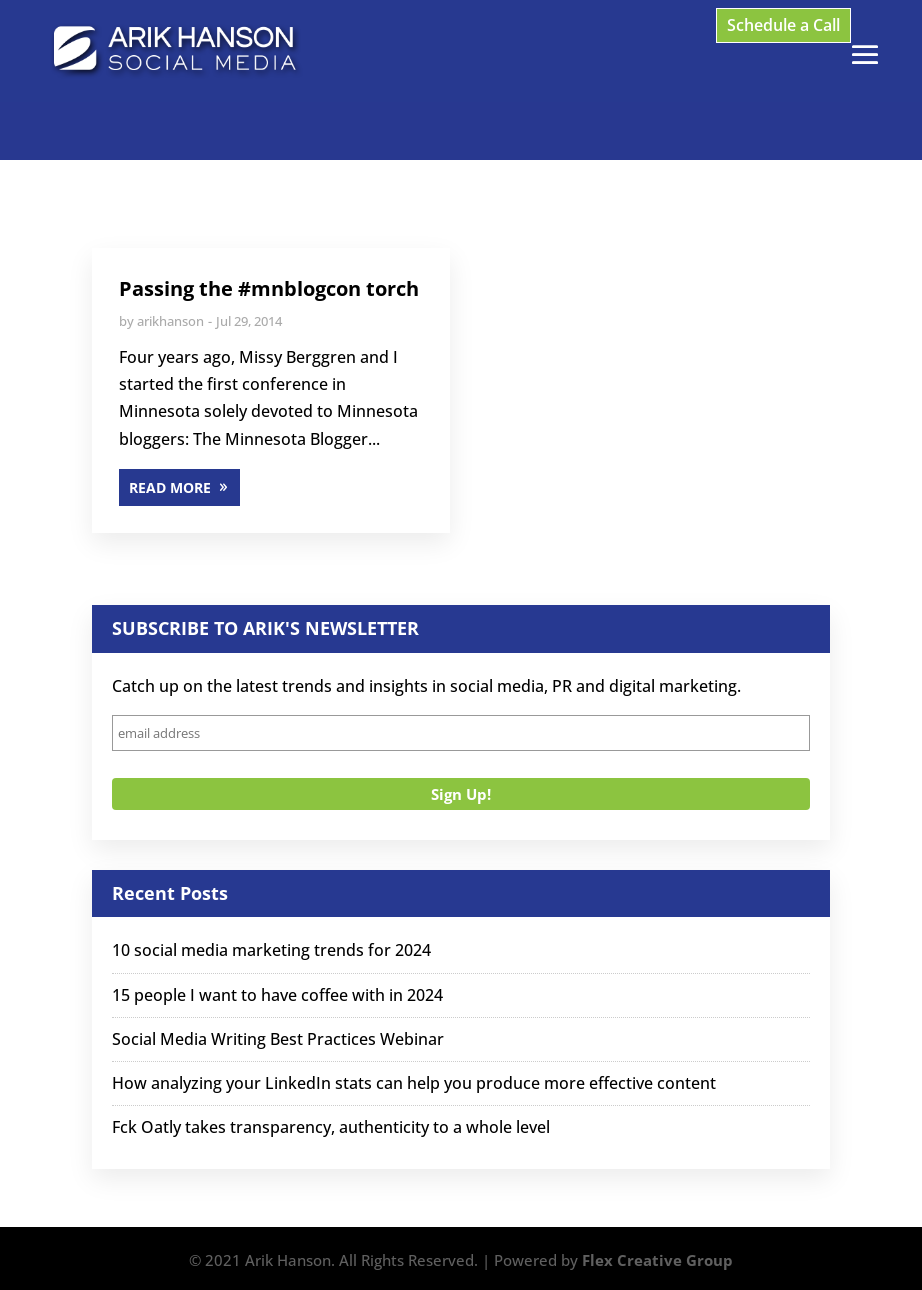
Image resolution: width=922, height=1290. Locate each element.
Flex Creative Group (657, 1260)
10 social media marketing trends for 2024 (271, 950)
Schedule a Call (783, 25)
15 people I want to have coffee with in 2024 (277, 995)
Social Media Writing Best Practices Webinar (278, 1039)
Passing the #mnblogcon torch (269, 288)
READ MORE (170, 487)
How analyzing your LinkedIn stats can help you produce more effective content (414, 1083)
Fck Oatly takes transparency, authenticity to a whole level (331, 1127)
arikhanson (170, 321)
